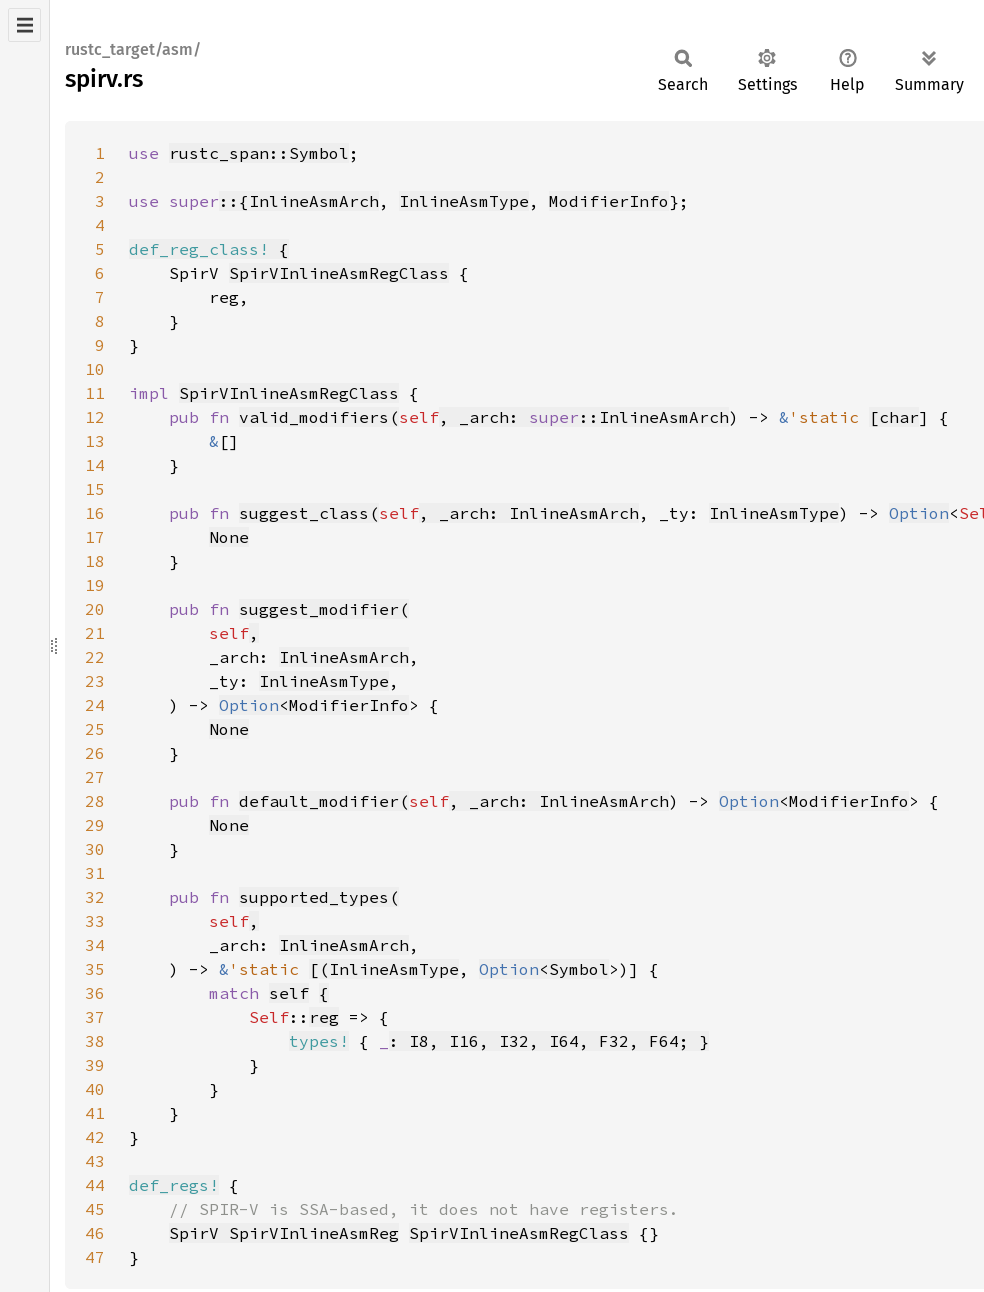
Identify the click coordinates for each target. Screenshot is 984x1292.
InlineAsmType (464, 201)
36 (95, 993)
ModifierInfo (609, 201)
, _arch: (464, 513)
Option (919, 513)
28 (95, 801)
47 (95, 1257)
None (229, 537)
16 (95, 513)
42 (95, 1137)
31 (95, 873)
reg (324, 1017)
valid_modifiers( (319, 417)
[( (319, 969)
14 (95, 465)
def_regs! (174, 1185)
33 (95, 921)
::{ (234, 201)
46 (95, 1233)
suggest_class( (309, 513)
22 (95, 657)
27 (95, 777)
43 (95, 1161)
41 (95, 1113)
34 (95, 945)
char (899, 417)
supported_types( (319, 897)
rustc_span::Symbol (259, 153)
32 (95, 897)
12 (95, 417)
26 (95, 753)
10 (95, 369)
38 (95, 1041)
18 (95, 561)
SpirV (199, 1233)
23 (95, 681)
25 (95, 729)
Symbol (579, 969)
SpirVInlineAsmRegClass (339, 273)
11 (95, 393)
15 (95, 489)
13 (95, 441)
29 (95, 825)
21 (95, 633)
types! (319, 1041)
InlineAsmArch (314, 201)
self (289, 993)
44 (95, 1185)
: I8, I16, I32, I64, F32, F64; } (549, 1041)
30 (95, 849)
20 (95, 609)
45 (95, 1209)
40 (95, 1089)
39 (95, 1065)
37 (95, 1017)
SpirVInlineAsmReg (314, 1233)
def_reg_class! (199, 249)
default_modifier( (324, 801)
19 (95, 585)
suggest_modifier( (324, 609)
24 (95, 705)
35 (95, 969)
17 (95, 537)
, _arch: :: (519, 417)
